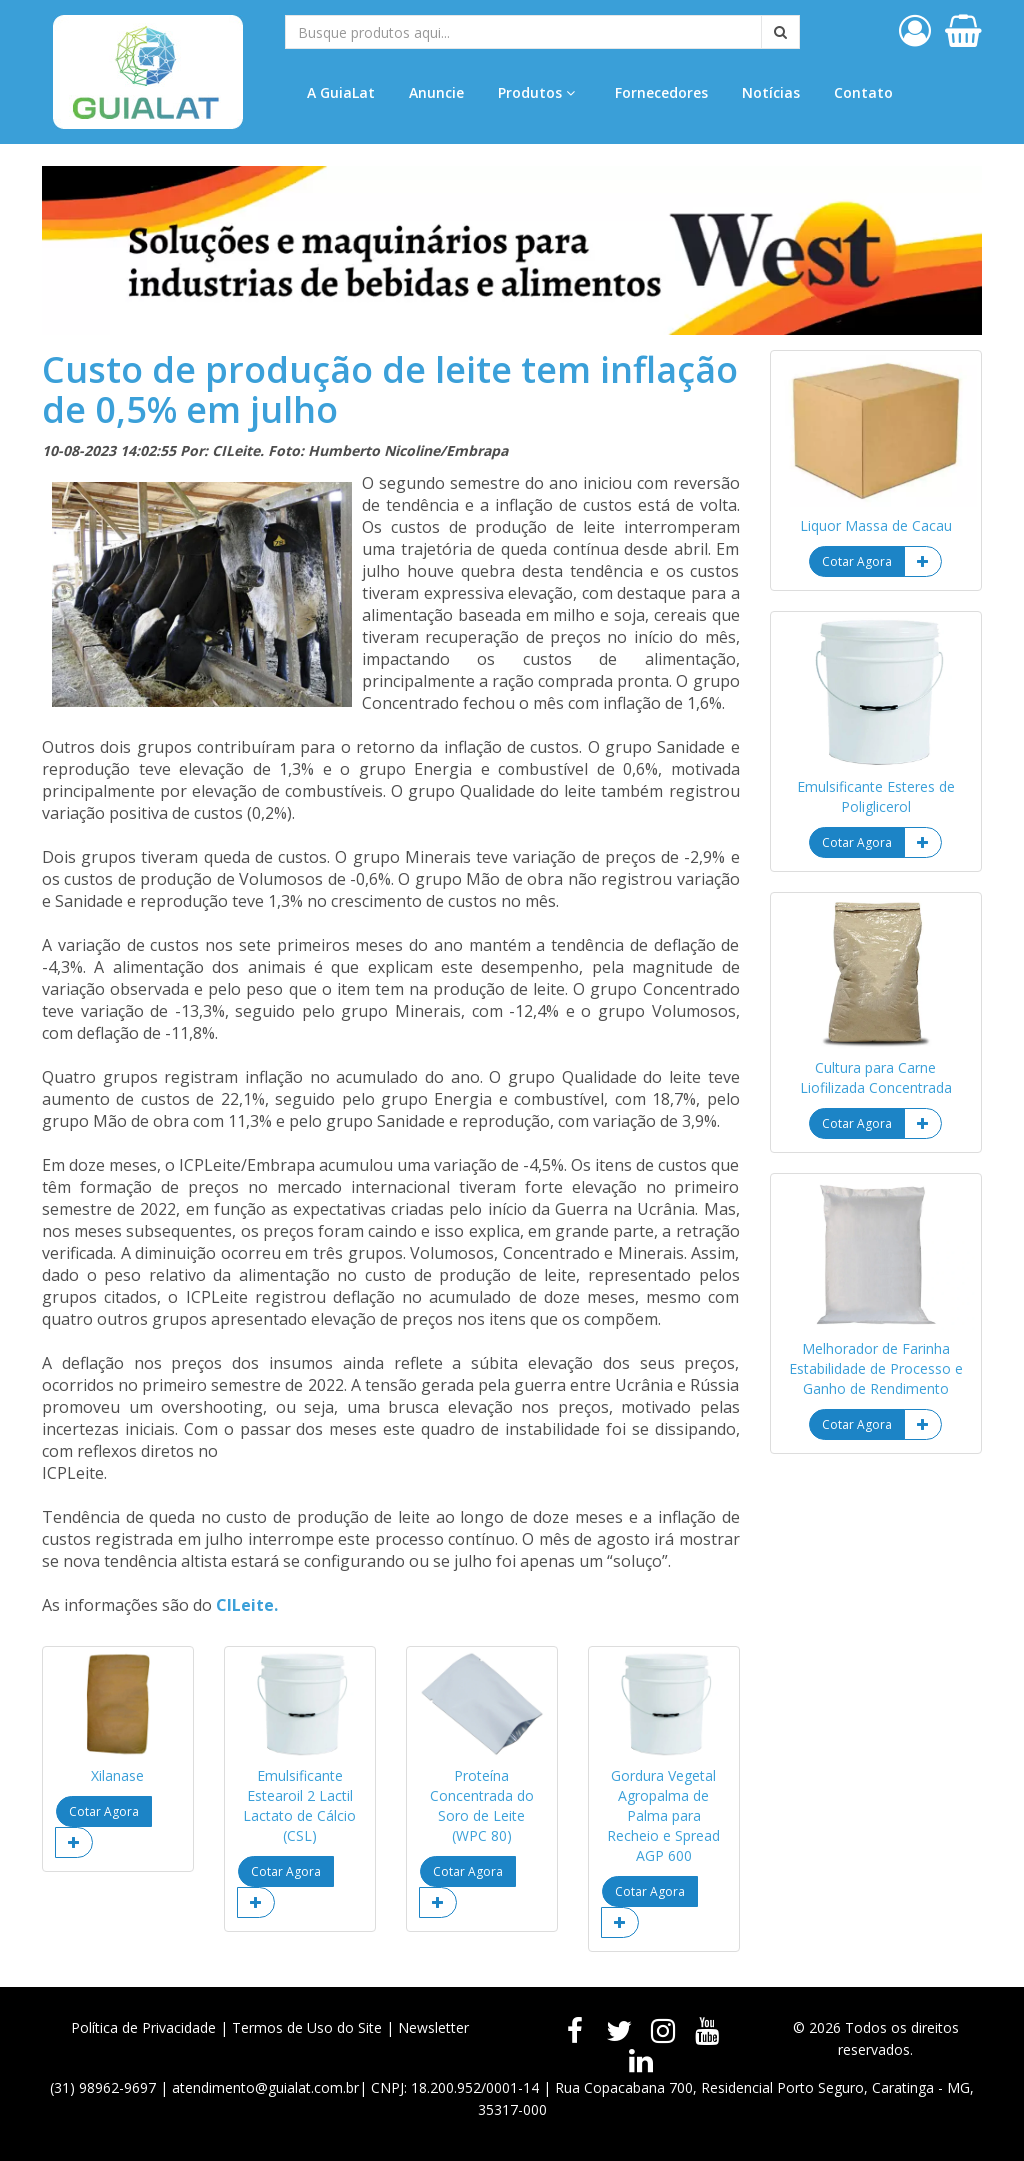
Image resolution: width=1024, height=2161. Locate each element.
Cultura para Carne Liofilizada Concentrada (876, 1077)
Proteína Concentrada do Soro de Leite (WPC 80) (482, 1805)
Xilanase (117, 1775)
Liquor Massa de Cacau (876, 525)
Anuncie (436, 92)
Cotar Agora (104, 1811)
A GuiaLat (341, 92)
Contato (863, 92)
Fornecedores (661, 92)
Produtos (536, 92)
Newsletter (433, 2027)
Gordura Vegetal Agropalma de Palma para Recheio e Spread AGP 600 (663, 1815)
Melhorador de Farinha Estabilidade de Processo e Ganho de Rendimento (876, 1368)
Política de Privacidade (143, 2027)
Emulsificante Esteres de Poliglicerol (876, 796)
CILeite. (247, 1605)
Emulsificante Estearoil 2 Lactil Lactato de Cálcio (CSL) (299, 1805)
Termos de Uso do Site (307, 2027)
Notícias (771, 92)
